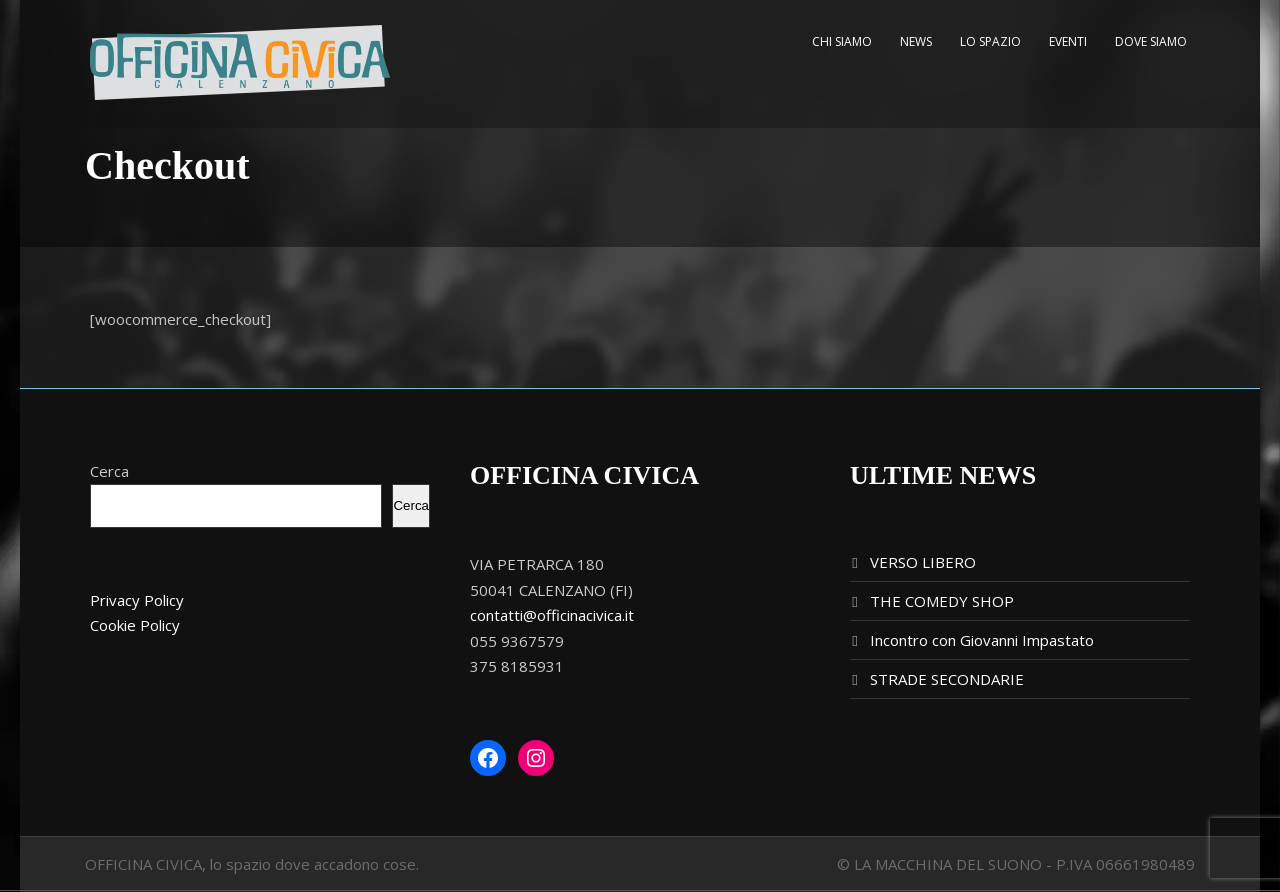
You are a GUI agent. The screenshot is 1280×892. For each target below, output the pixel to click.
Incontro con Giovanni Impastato (982, 640)
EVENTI (1068, 41)
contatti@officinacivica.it (552, 615)
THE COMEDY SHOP (942, 601)
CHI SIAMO (842, 41)
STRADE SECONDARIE (947, 679)
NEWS (916, 41)
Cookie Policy (135, 625)
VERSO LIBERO (923, 562)
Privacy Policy (137, 600)
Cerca (109, 471)
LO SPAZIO (990, 41)
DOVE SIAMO (1151, 41)
